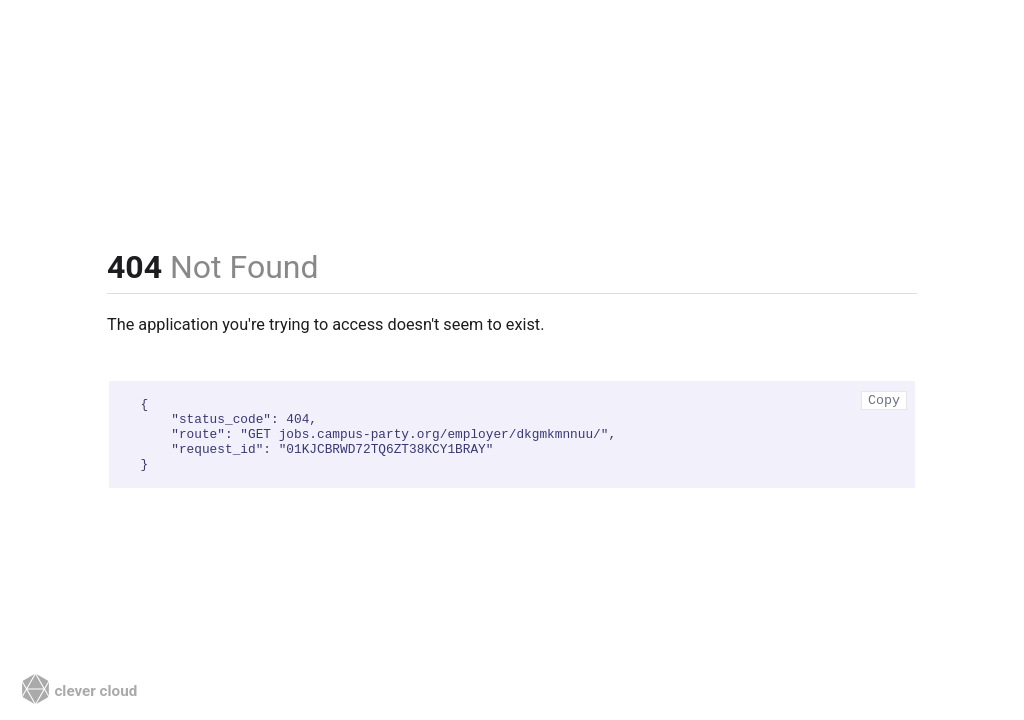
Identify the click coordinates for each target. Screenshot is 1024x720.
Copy (884, 400)
